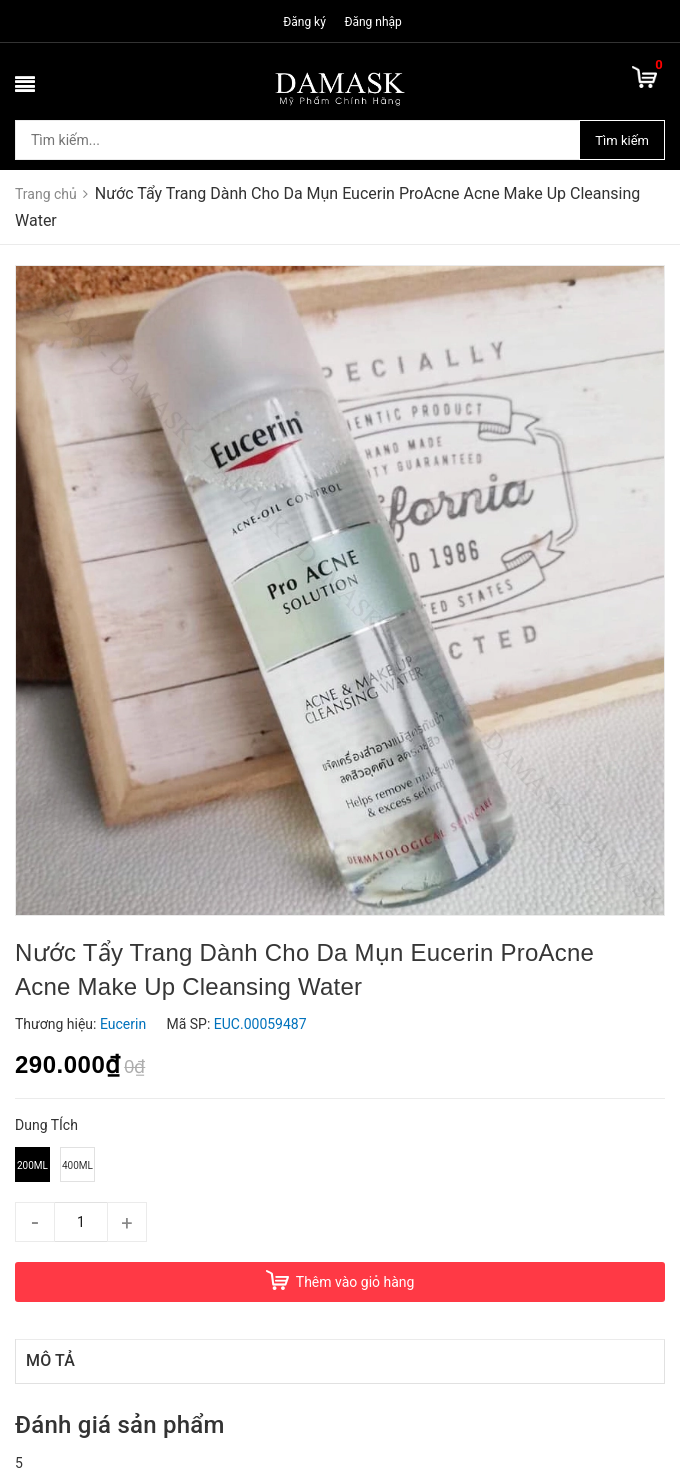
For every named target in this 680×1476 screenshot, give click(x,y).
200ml (32, 1165)
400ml (77, 1165)
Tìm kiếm (622, 140)
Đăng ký (304, 22)
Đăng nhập (372, 22)
